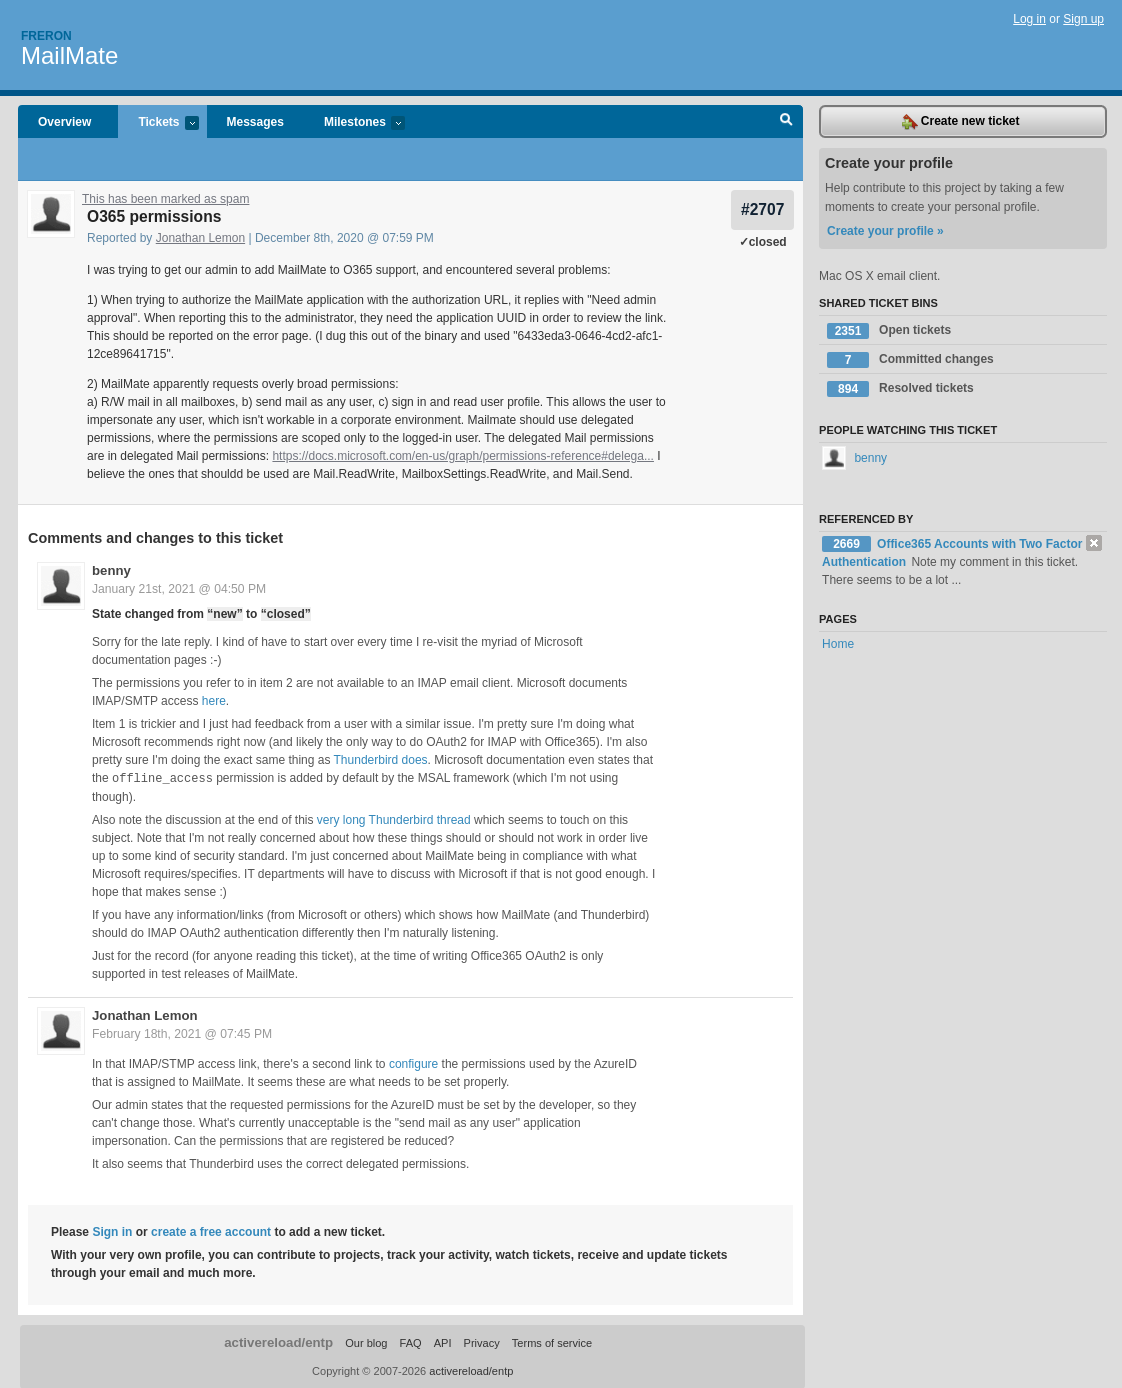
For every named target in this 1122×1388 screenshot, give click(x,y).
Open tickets (889, 331)
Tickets (158, 123)
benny (111, 570)
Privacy (482, 1342)
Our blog (366, 1342)
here (214, 701)
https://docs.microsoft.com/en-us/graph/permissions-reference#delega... (463, 456)
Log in (1029, 19)
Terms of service (552, 1342)
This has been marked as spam (165, 199)
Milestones (354, 123)
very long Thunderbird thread (394, 819)
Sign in (112, 1231)
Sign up (1083, 19)
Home (838, 644)
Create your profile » (885, 231)
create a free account (211, 1231)
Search (786, 122)
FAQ (411, 1342)
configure (413, 1063)
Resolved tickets (900, 389)
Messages (255, 122)
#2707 (762, 209)
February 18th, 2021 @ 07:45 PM (182, 1033)
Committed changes (910, 360)
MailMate (69, 55)
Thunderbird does (381, 760)
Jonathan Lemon (200, 238)
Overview (64, 122)
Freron (46, 36)
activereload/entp (278, 1341)
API (443, 1342)
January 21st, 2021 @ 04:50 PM (179, 589)
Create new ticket (961, 122)
